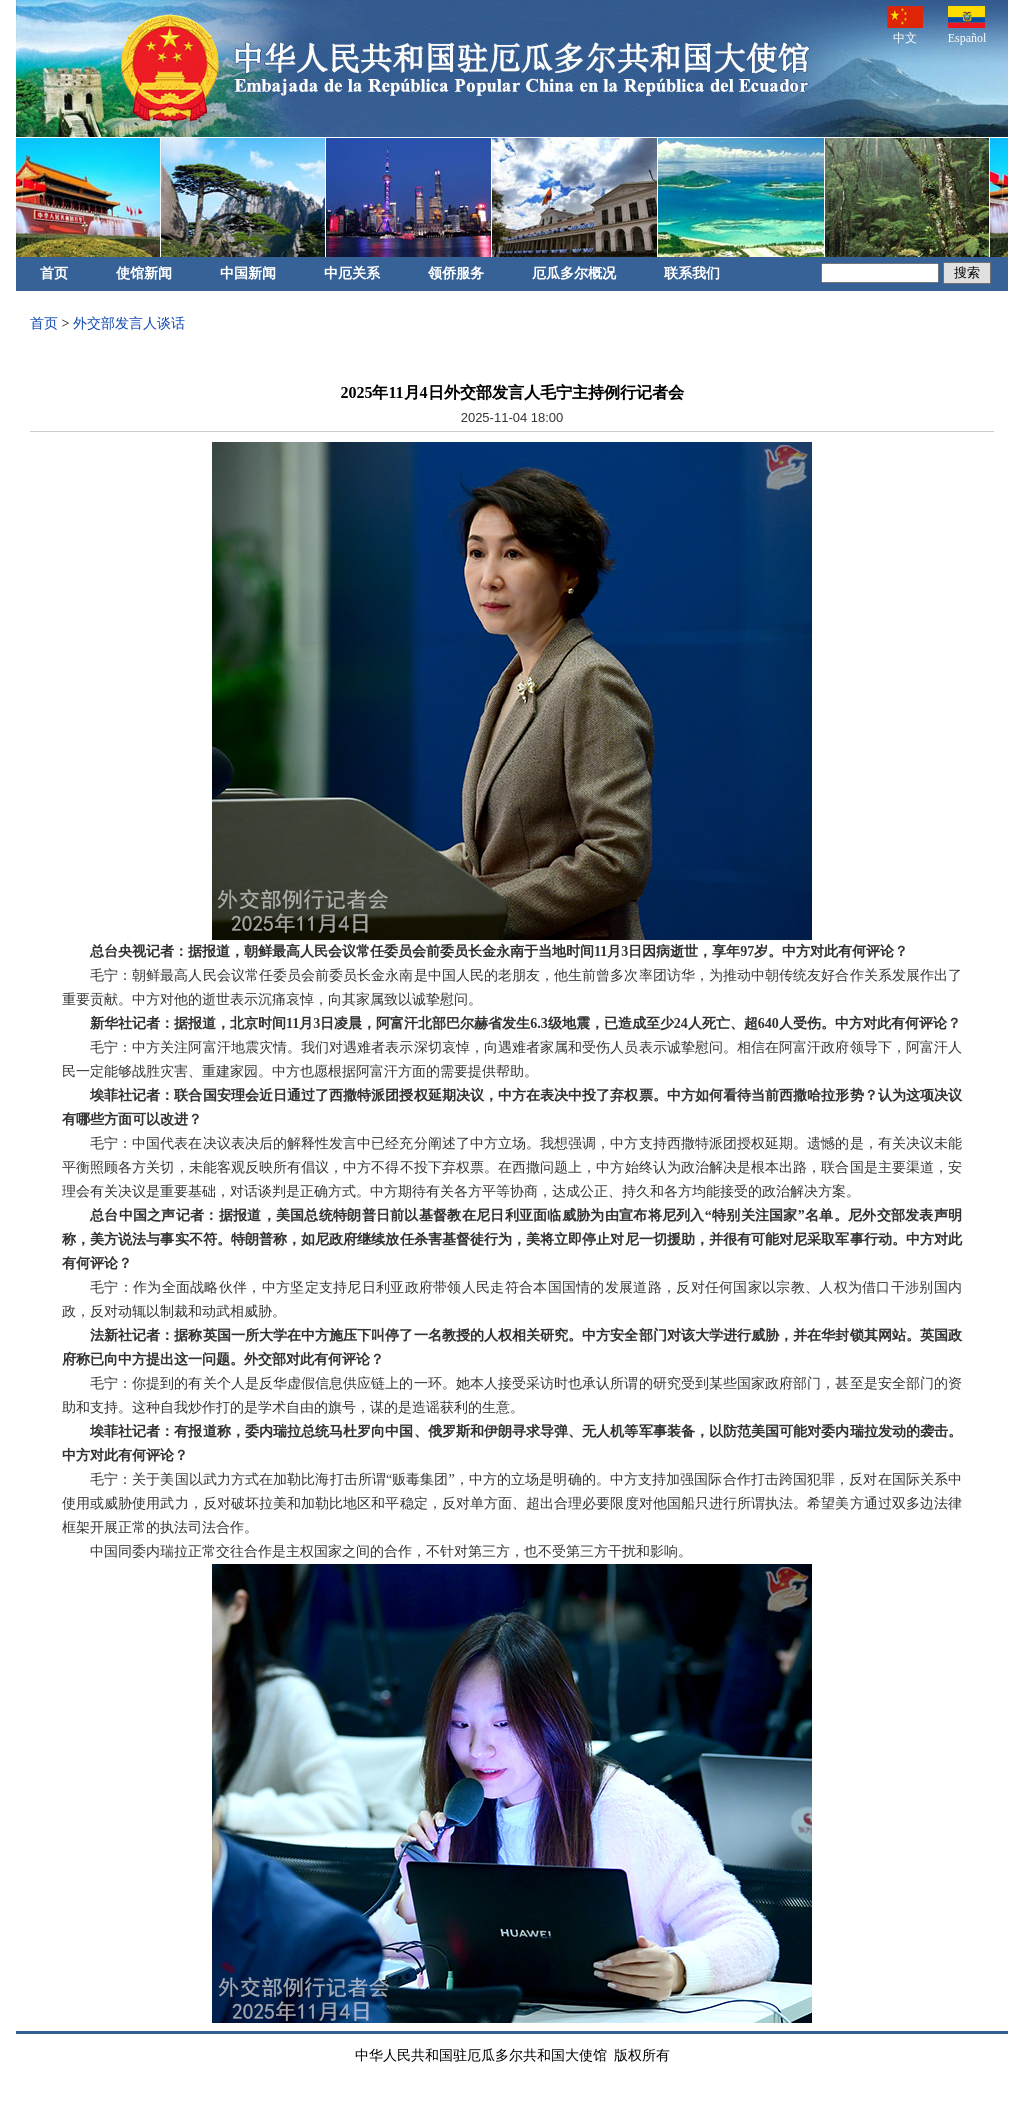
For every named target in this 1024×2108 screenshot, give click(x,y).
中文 (905, 25)
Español (967, 25)
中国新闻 (248, 273)
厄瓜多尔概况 (574, 273)
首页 (54, 273)
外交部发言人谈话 (129, 323)
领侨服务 (456, 273)
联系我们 (692, 273)
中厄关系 (352, 273)
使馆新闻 (144, 273)
